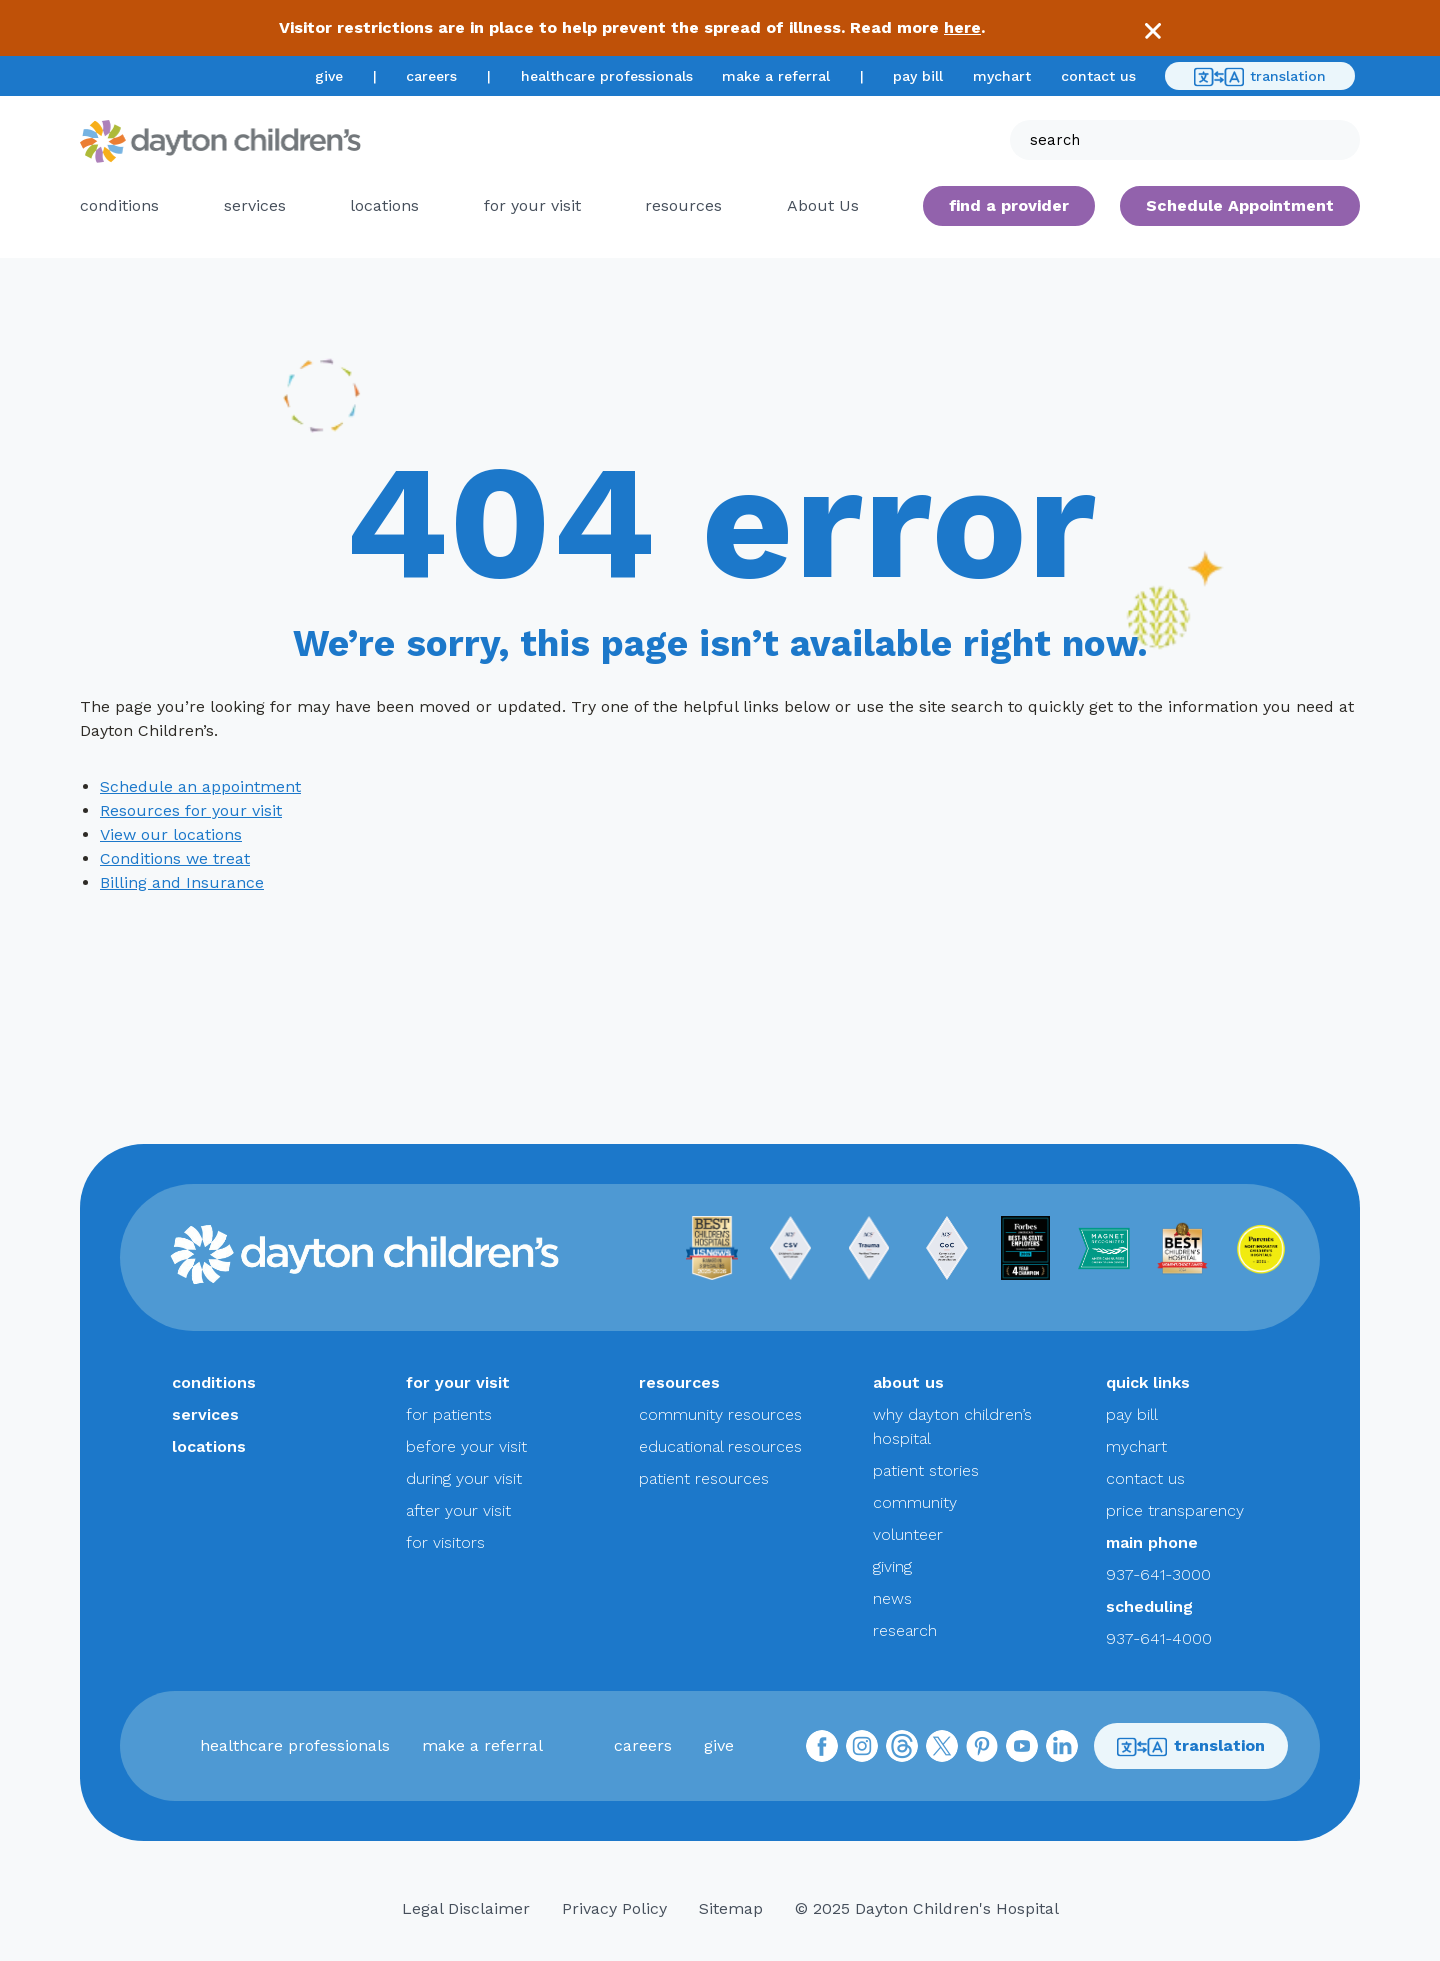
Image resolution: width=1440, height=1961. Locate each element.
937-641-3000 (1158, 1574)
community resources (720, 1414)
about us (908, 1382)
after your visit (458, 1510)
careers (431, 76)
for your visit (532, 205)
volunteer (908, 1534)
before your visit (466, 1446)
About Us (823, 205)
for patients (449, 1414)
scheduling (1149, 1606)
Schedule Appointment (1240, 205)
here (962, 27)
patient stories (926, 1470)
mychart (1002, 76)
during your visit (464, 1478)
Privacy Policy (614, 1908)
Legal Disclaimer (466, 1908)
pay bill (918, 76)
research (905, 1630)
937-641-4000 (1159, 1638)
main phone (1152, 1542)
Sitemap (731, 1908)
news (892, 1598)
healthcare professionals (607, 76)
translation (1260, 77)
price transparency (1175, 1510)
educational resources (720, 1446)
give (329, 76)
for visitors (445, 1542)
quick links (1148, 1382)
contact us (1098, 76)
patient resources (704, 1478)
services (255, 205)
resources (683, 205)
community (915, 1502)
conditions (119, 205)
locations (384, 205)
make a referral (776, 76)
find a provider (1009, 205)
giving (892, 1566)
